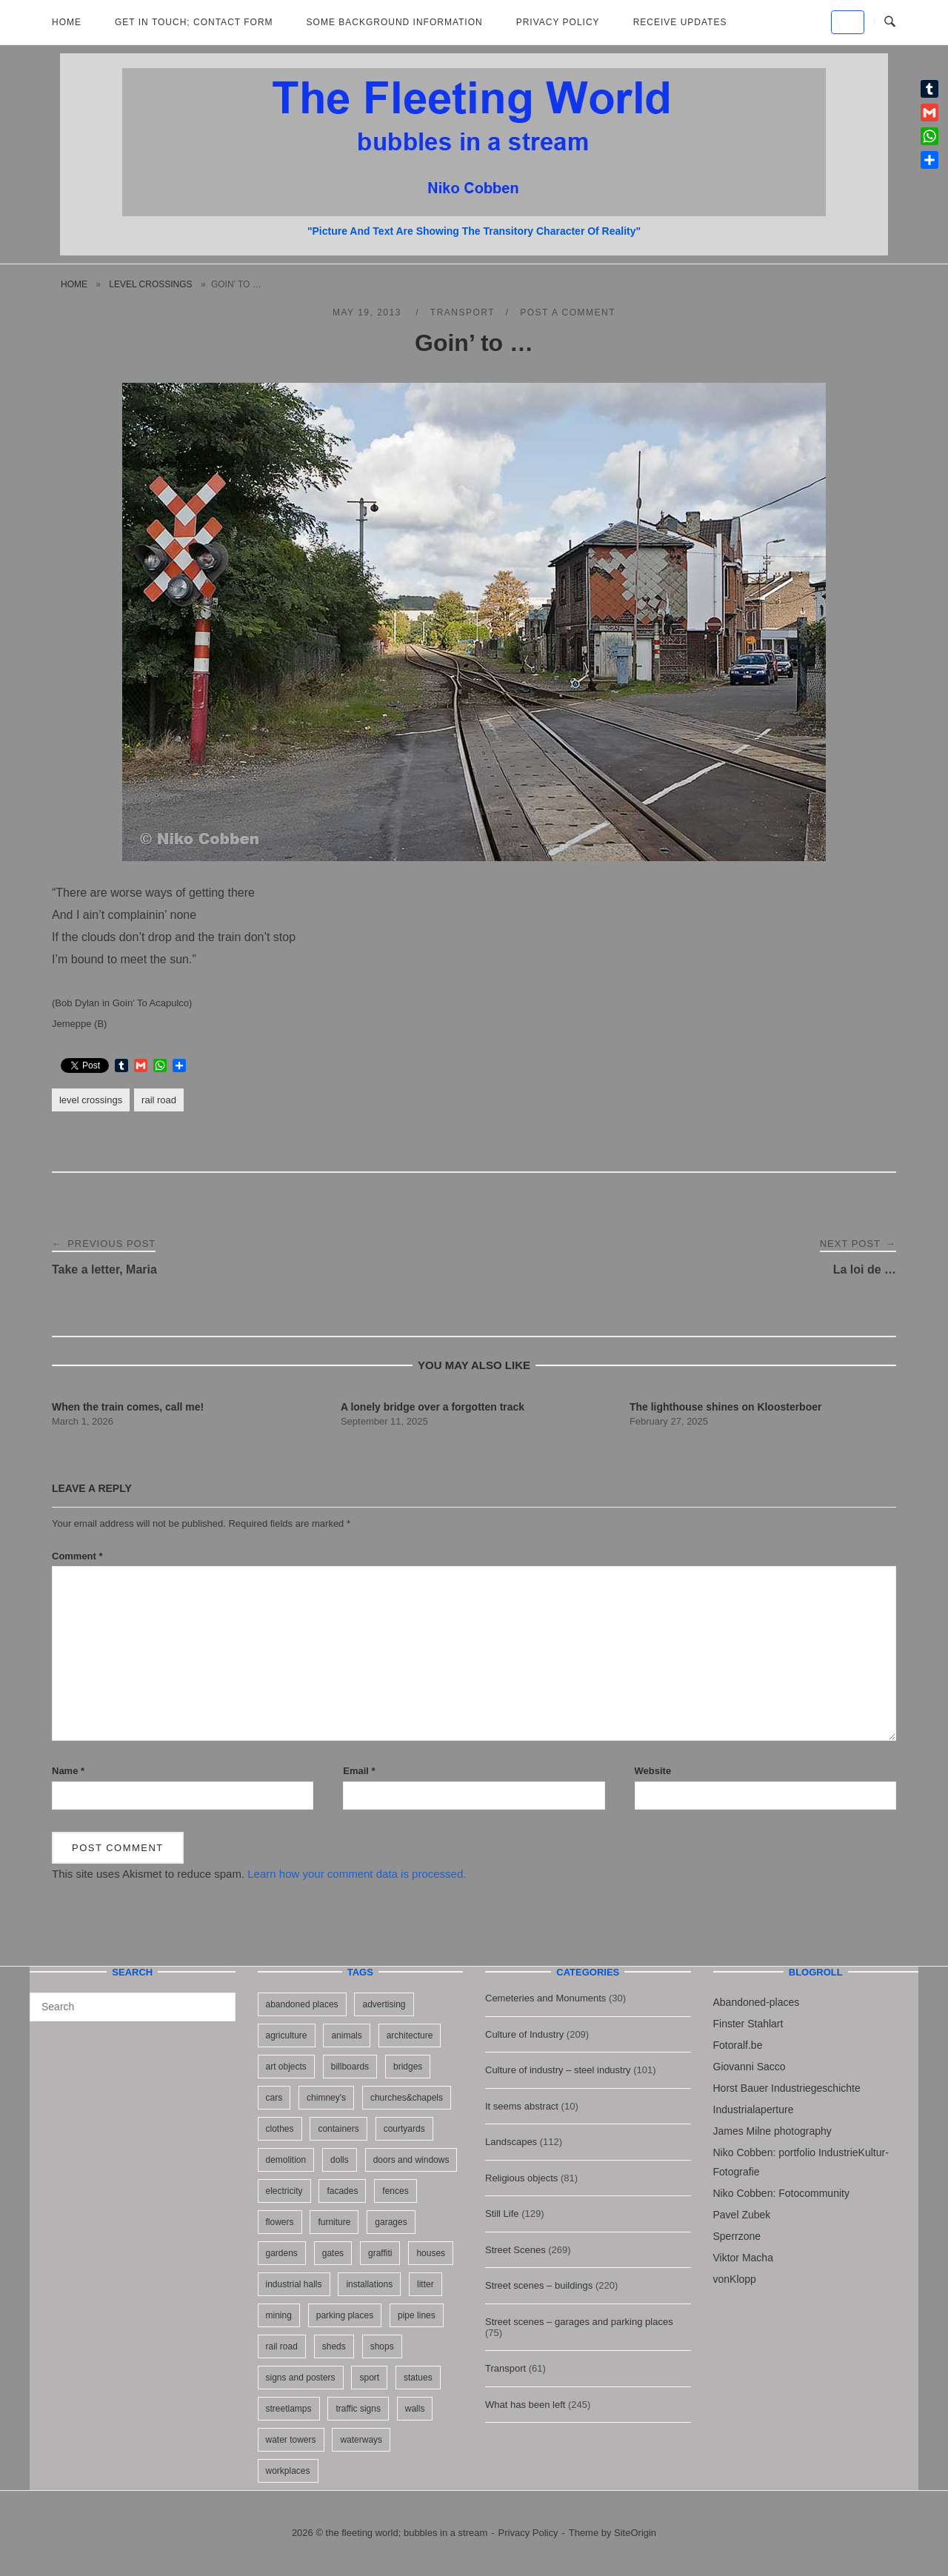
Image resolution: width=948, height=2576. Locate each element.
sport (369, 2377)
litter (425, 2284)
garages (391, 2222)
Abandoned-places (756, 2002)
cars (274, 2097)
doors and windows (411, 2160)
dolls (339, 2160)
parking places (344, 2315)
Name (68, 1770)
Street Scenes (515, 2249)
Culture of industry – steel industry (558, 2069)
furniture (334, 2222)
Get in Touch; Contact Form (194, 22)
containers (338, 2129)
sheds (334, 2346)
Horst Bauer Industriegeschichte (787, 2088)
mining (279, 2315)
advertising (383, 2004)
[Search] (218, 2000)
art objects (286, 2066)
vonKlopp (734, 2279)
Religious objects (521, 2178)
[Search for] (133, 2007)
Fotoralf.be (738, 2045)
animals (346, 2035)
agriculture (286, 2035)
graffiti (380, 2253)
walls (415, 2408)
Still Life (502, 2213)
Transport (462, 312)
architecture (410, 2035)
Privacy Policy (558, 22)
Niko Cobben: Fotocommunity (781, 2193)
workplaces (288, 2471)
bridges (407, 2066)
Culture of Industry (524, 2034)
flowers (280, 2222)
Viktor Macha (743, 2258)
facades (342, 2191)
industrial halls (294, 2284)
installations (369, 2284)
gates (333, 2253)
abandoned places (302, 2004)
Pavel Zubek (742, 2215)
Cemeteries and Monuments (545, 1998)
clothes (280, 2129)
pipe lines (416, 2315)
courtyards (404, 2129)
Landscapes (511, 2141)
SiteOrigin (635, 2532)
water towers (291, 2440)
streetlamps (289, 2408)
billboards (350, 2066)
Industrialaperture (753, 2109)
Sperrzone (737, 2236)
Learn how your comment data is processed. (356, 1873)
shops (382, 2346)
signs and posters (301, 2377)
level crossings (150, 284)
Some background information (395, 22)
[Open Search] (890, 22)
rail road (158, 1099)
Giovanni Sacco (749, 2066)
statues (418, 2377)
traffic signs (358, 2408)
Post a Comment (567, 312)
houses (430, 2253)
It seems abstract (521, 2106)
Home (66, 22)
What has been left (525, 2404)
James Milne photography (772, 2131)
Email (359, 1770)
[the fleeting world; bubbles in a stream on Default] (847, 22)
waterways (361, 2440)
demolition (286, 2160)
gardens (282, 2253)
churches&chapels (406, 2097)
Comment (77, 1556)
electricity (284, 2191)
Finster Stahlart (748, 2024)
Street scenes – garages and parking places (579, 2321)
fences (395, 2191)
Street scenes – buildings (538, 2285)
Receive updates (680, 22)
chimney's (326, 2097)
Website (653, 1770)
